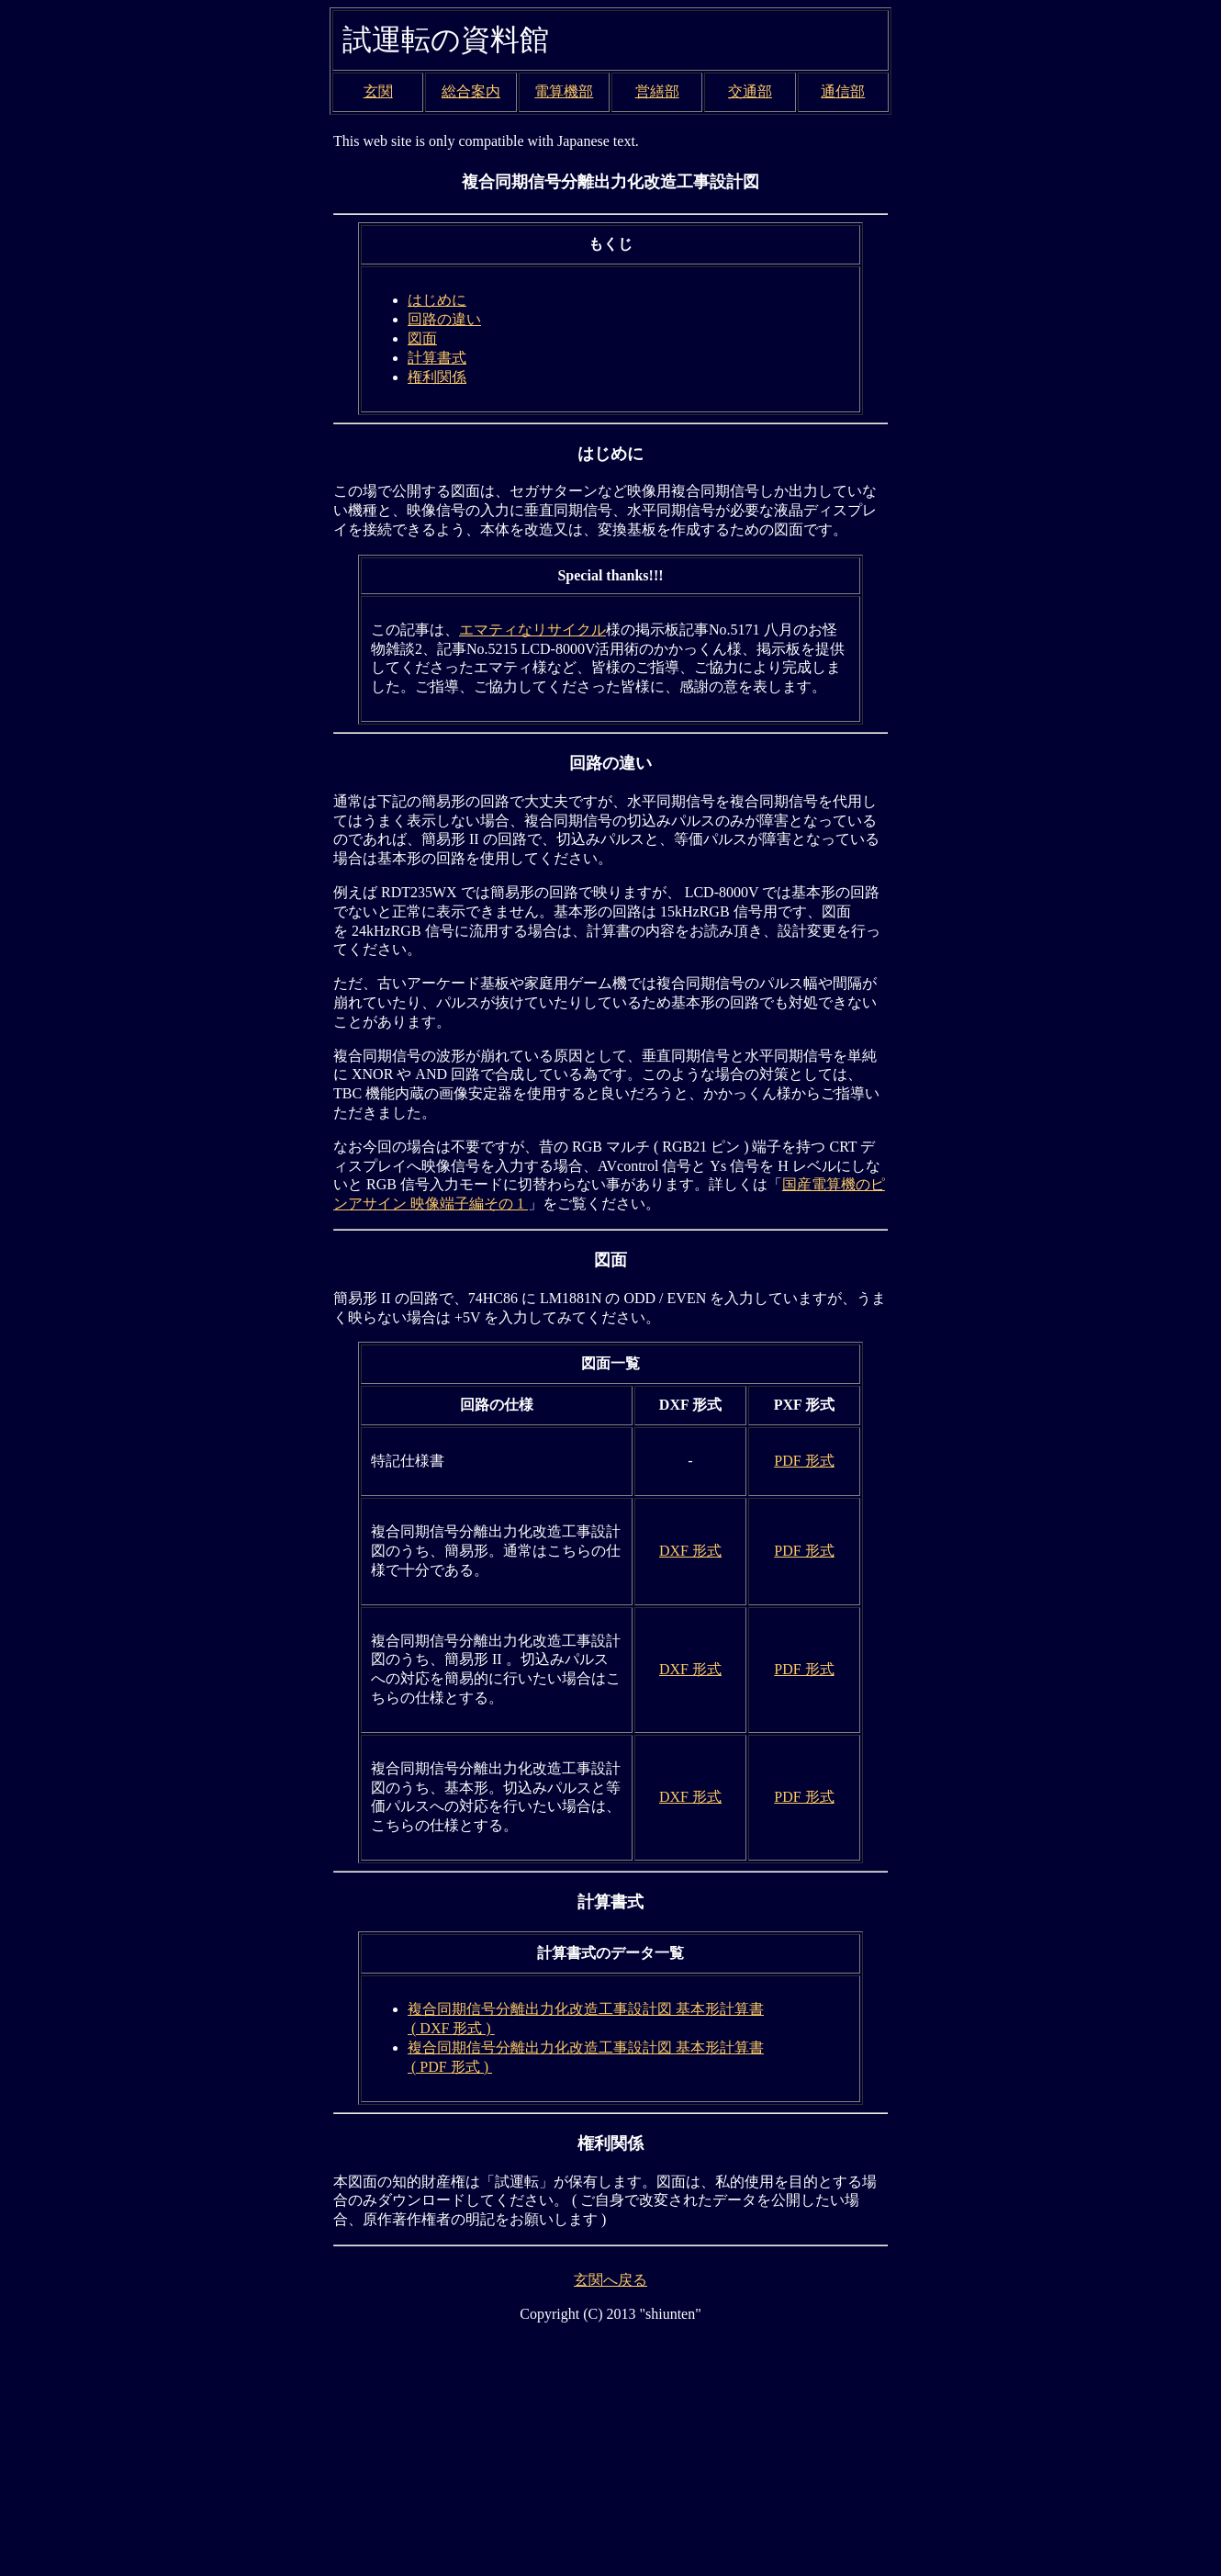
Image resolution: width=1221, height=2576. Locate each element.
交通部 (750, 91)
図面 (422, 338)
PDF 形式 (804, 1460)
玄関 (378, 91)
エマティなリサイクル (532, 629)
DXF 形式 (690, 1550)
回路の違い (444, 319)
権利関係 (437, 377)
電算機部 (563, 91)
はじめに (437, 300)
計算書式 (437, 358)
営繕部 (657, 91)
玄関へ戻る (610, 2280)
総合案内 (471, 91)
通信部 (843, 91)
